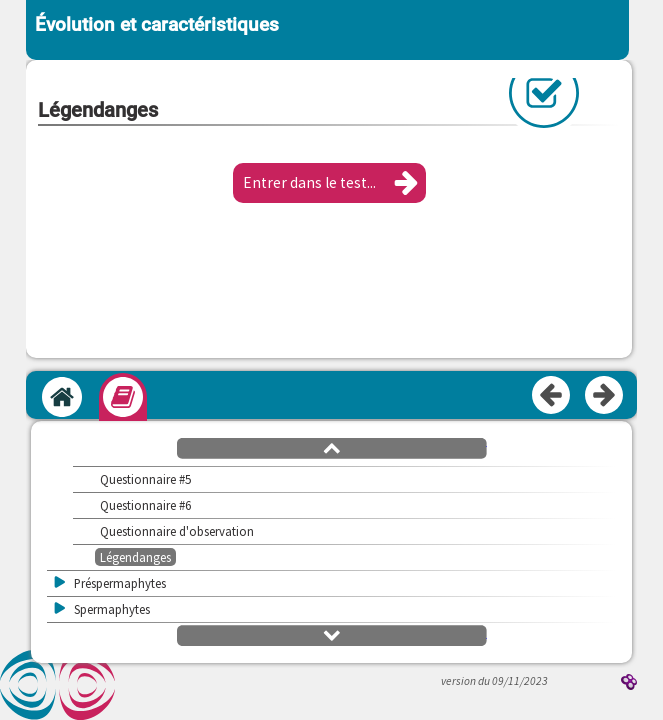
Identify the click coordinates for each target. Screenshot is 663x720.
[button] (329, 183)
